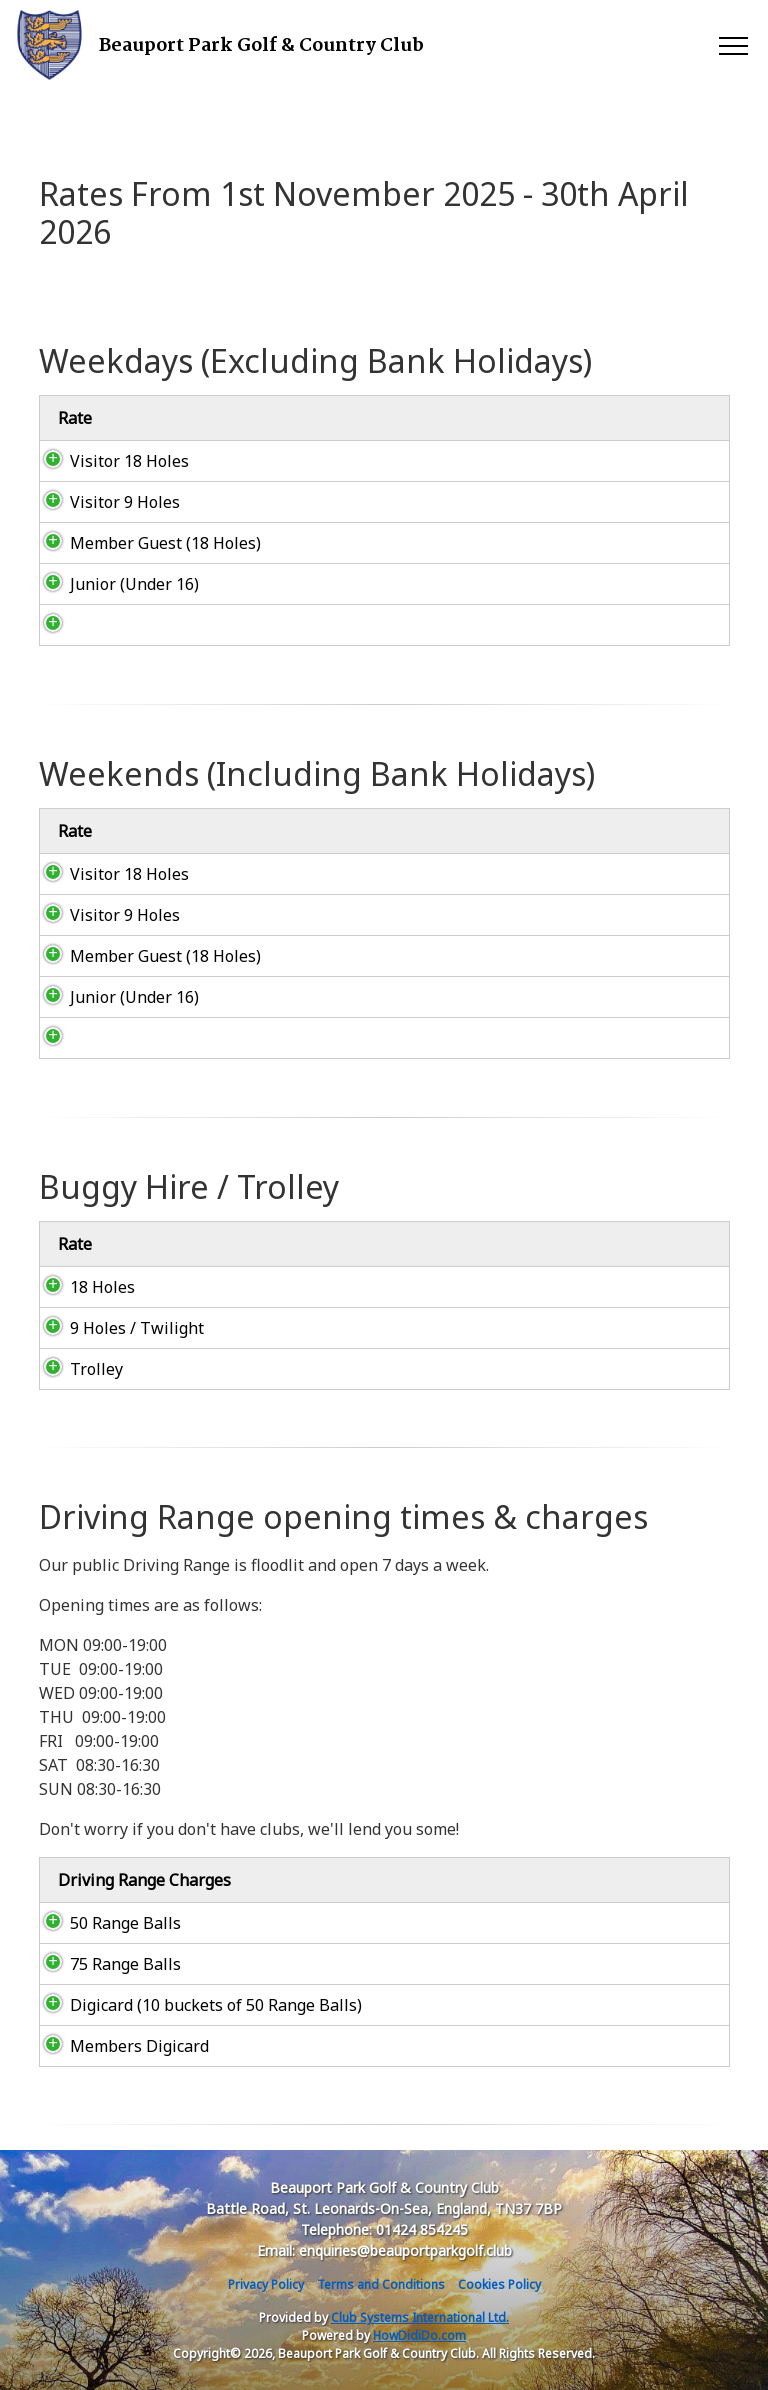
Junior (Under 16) (114, 584)
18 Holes (82, 1287)
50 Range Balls (105, 1923)
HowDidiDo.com (419, 2335)
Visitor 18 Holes (109, 461)
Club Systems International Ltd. (420, 2317)
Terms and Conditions (381, 2284)
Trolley (76, 1369)
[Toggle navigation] (732, 45)
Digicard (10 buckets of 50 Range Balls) (196, 2005)
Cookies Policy (499, 2284)
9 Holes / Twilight (117, 1328)
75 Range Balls (105, 1964)
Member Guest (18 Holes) (145, 543)
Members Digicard (119, 2046)
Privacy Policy (266, 2284)
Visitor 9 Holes (105, 502)
